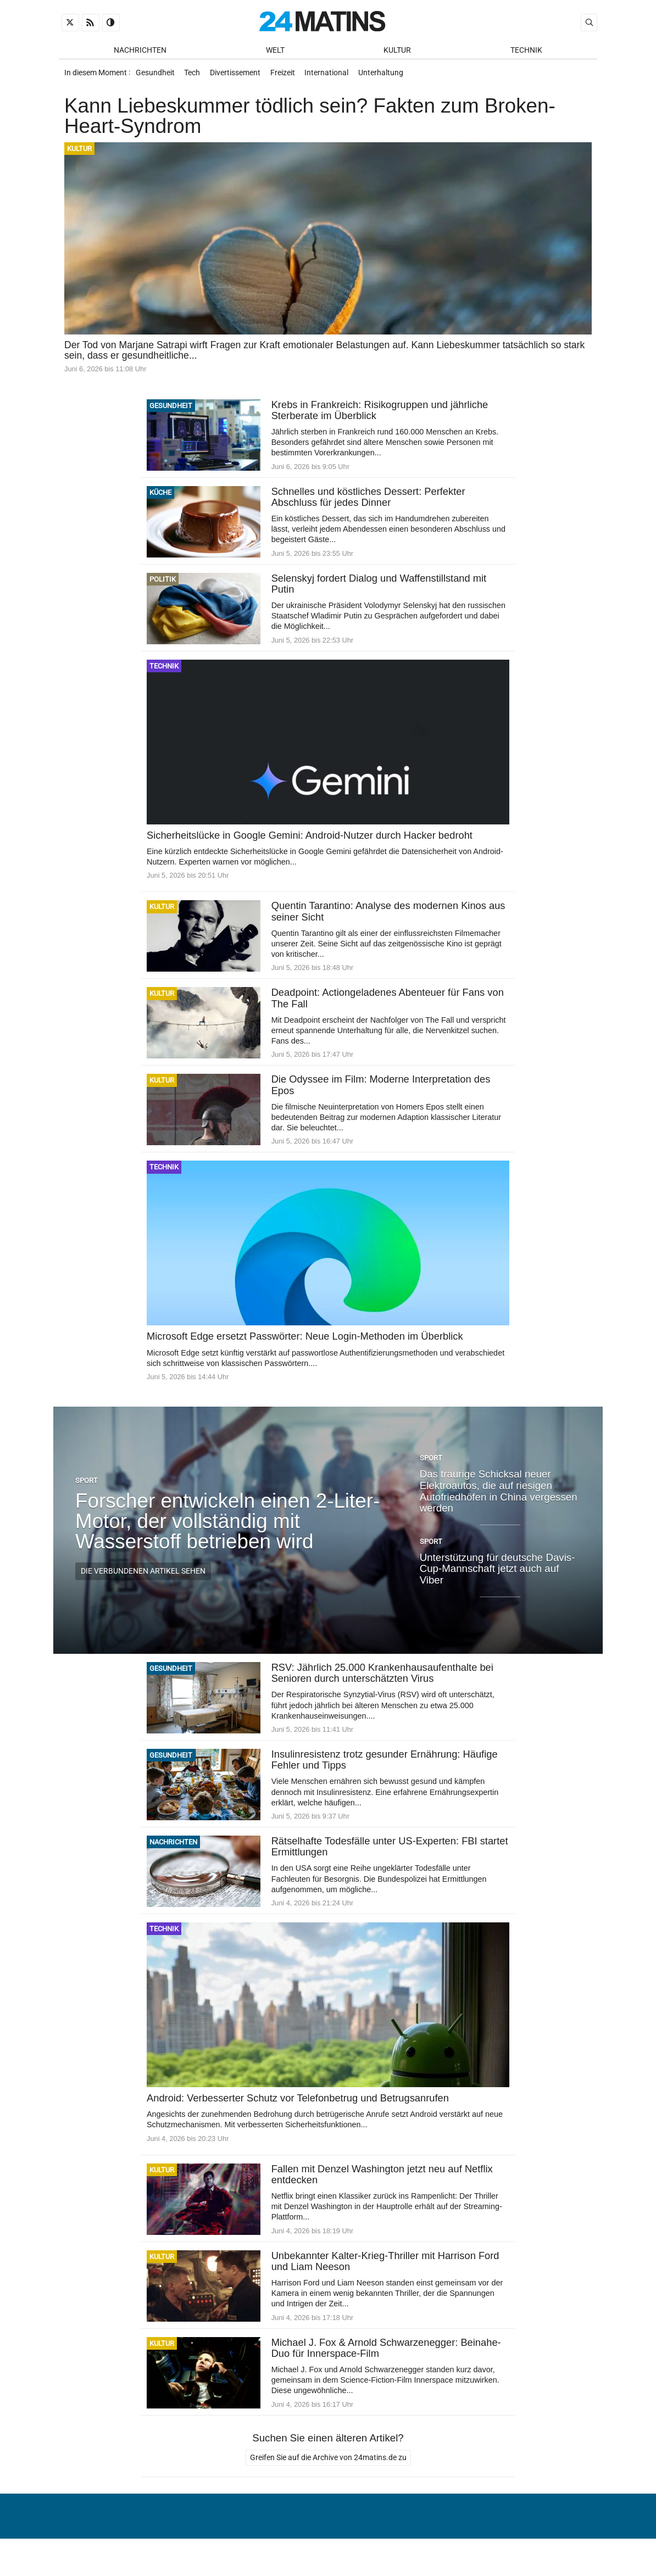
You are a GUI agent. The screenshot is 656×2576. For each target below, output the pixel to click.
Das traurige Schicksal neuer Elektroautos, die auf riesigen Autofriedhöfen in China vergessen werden (498, 1498)
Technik (526, 50)
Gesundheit (155, 75)
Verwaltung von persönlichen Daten (511, 2540)
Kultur (397, 50)
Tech (195, 75)
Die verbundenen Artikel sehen (143, 1578)
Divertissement (239, 75)
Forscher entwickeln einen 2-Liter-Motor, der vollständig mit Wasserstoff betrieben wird (227, 1528)
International (335, 75)
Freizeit (288, 75)
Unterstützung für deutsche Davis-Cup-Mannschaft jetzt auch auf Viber (497, 1576)
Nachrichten (140, 50)
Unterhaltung (390, 75)
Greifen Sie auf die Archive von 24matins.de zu (328, 2468)
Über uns (400, 2540)
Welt (275, 50)
